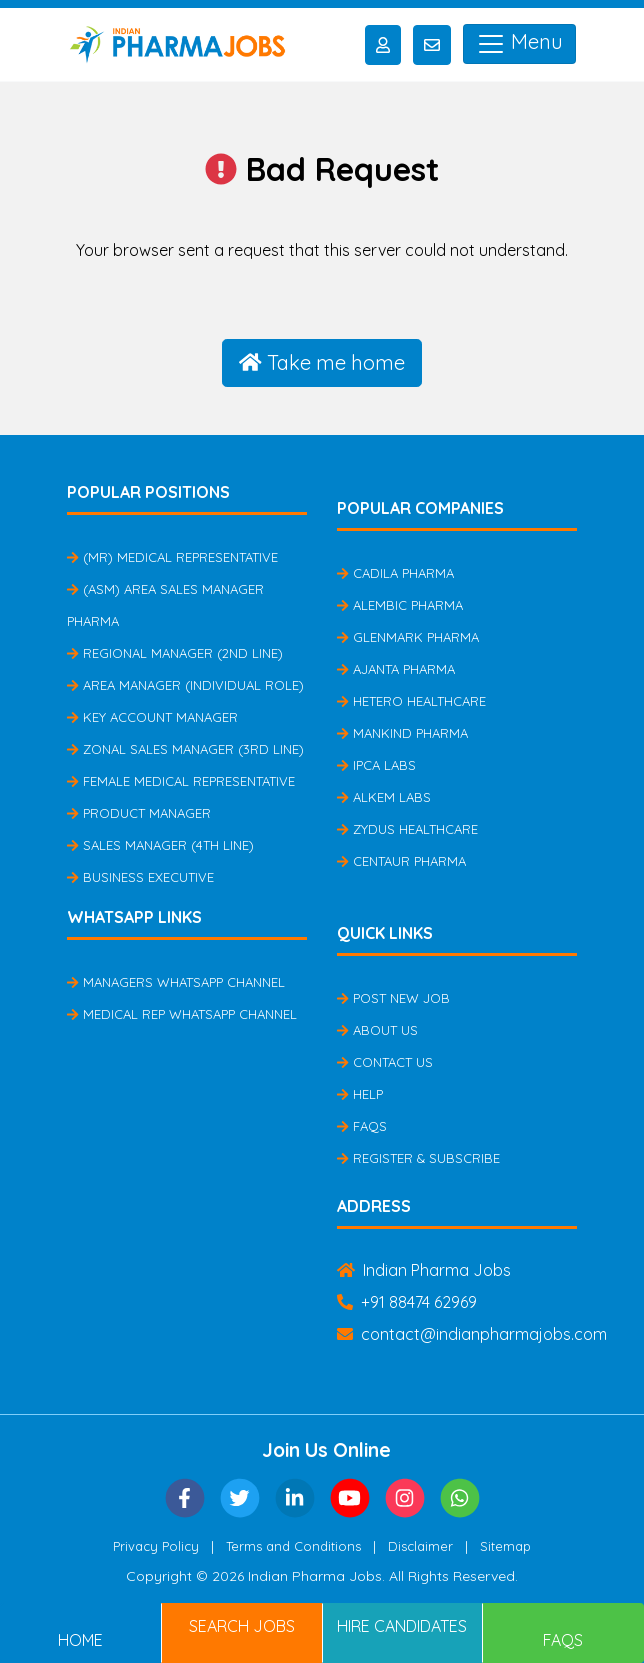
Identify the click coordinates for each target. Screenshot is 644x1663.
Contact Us (385, 1062)
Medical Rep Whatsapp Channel (182, 1014)
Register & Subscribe (418, 1158)
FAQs (362, 1126)
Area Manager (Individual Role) (185, 685)
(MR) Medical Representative (172, 557)
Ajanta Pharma (396, 669)
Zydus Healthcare (407, 829)
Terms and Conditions (293, 1546)
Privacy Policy (156, 1546)
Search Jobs (242, 1626)
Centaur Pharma (401, 861)
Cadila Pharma (395, 573)
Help (360, 1094)
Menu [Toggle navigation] (519, 44)
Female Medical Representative (181, 781)
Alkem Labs (384, 797)
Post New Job (393, 998)
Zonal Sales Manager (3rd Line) (185, 749)
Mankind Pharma (402, 733)
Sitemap (505, 1546)
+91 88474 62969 (407, 1302)
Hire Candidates (402, 1626)
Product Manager (139, 813)
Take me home (322, 362)
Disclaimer (420, 1546)
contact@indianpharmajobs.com (472, 1334)
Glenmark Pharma (408, 637)
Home (80, 1640)
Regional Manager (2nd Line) (175, 653)
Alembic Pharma (400, 605)
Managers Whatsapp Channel (176, 982)
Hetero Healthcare (411, 701)
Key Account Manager (152, 717)
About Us (377, 1030)
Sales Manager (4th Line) (160, 845)
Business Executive (140, 877)
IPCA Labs (376, 765)
